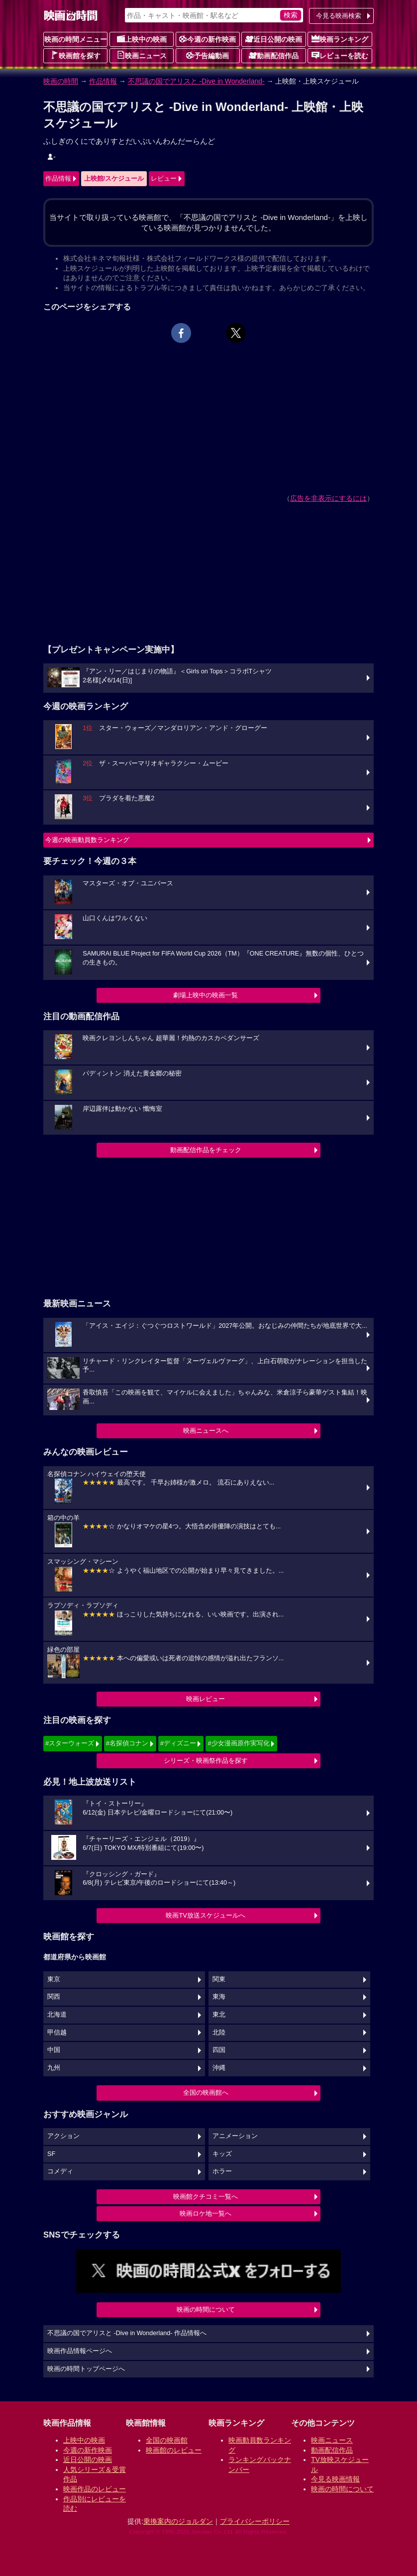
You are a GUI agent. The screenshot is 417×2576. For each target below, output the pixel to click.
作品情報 (103, 81)
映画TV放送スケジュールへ (205, 1915)
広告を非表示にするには (328, 498)
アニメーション (235, 2136)
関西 (53, 1996)
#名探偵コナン (127, 1743)
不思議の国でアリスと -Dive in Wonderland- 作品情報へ (127, 2333)
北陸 (218, 2032)
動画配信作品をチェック (205, 1150)
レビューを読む (340, 55)
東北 (218, 2014)
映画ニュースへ (205, 1430)
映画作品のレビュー (94, 2489)
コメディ (60, 2171)
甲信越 (57, 2032)
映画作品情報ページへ (79, 2351)
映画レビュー (205, 1699)
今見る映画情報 (335, 2479)
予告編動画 (207, 55)
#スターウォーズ (69, 1743)
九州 (53, 2067)
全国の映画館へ (205, 2092)
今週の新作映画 (207, 38)
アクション (63, 2136)
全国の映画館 (167, 2440)
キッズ (222, 2153)
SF (51, 2153)
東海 (218, 1996)
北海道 (57, 2014)
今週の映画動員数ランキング (87, 840)
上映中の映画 (142, 38)
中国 (53, 2049)
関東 (218, 1979)
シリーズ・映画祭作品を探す (206, 1760)
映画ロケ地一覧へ (205, 2213)
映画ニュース (142, 55)
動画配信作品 (274, 55)
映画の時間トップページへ (86, 2368)
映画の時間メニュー (75, 39)
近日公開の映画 (273, 38)
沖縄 (218, 2067)
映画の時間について (206, 2309)
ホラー (222, 2171)
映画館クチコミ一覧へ (205, 2196)
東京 (53, 1979)
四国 (218, 2049)
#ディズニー (178, 1743)
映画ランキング (340, 38)
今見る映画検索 (338, 15)
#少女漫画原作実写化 (238, 1743)
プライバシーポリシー (255, 2521)
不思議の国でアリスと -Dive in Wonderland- (196, 81)
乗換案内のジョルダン (178, 2521)
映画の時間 (60, 81)
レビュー (164, 178)
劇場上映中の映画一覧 (205, 995)
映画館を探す (76, 55)
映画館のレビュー (174, 2450)
